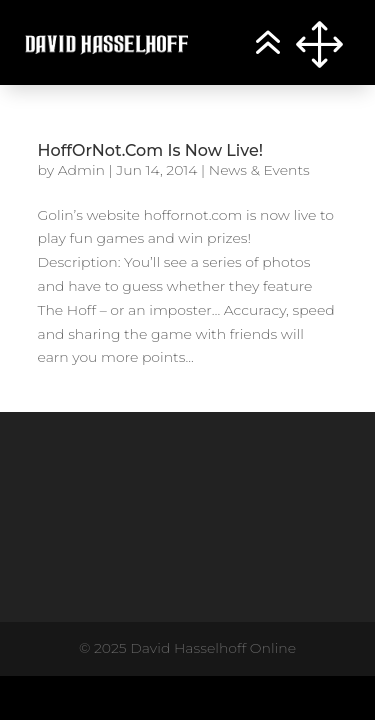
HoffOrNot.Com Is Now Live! (151, 150)
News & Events (259, 170)
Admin (81, 170)
